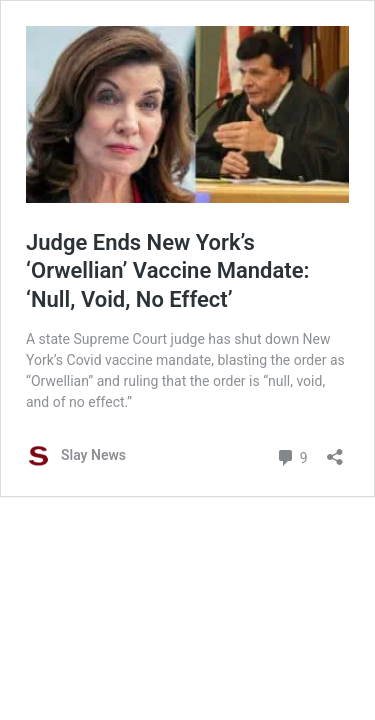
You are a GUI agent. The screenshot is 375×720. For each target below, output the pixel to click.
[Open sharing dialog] (335, 450)
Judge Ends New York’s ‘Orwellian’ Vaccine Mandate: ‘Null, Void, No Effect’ (168, 271)
